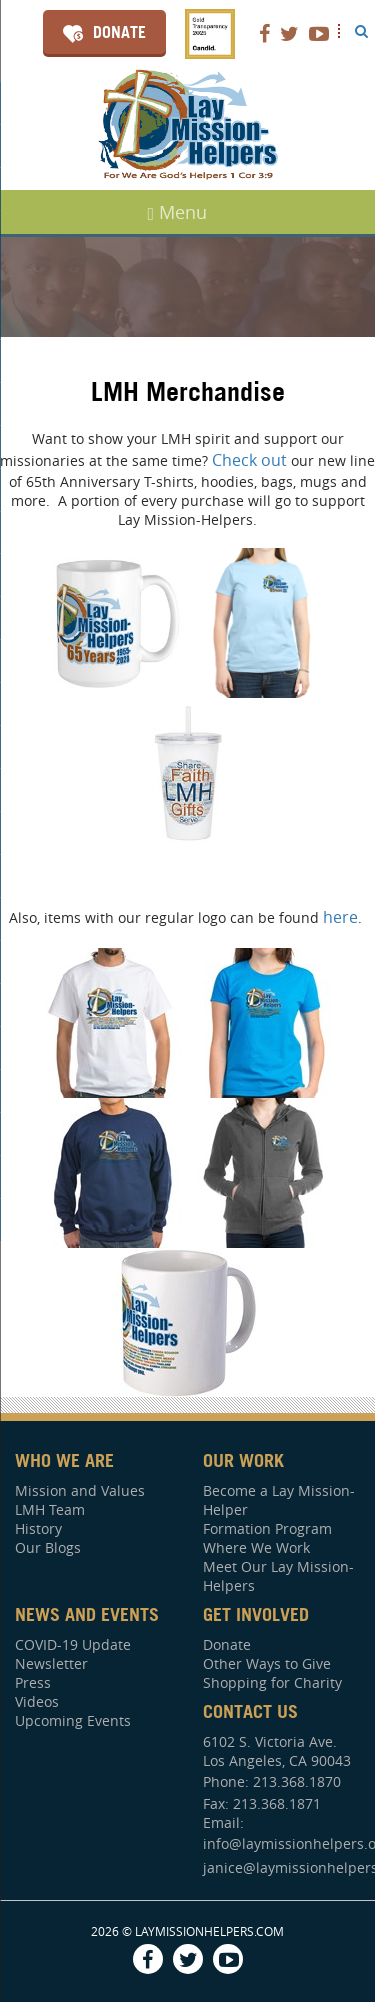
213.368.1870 (297, 1781)
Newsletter (51, 1663)
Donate (119, 32)
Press (33, 1682)
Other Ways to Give (267, 1663)
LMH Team (50, 1509)
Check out (251, 460)
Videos (37, 1701)
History (38, 1528)
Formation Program (267, 1528)
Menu (178, 212)
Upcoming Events (73, 1720)
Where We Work (256, 1547)
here (340, 917)
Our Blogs (48, 1547)
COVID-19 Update (73, 1644)
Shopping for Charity (272, 1682)
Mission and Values (80, 1490)
